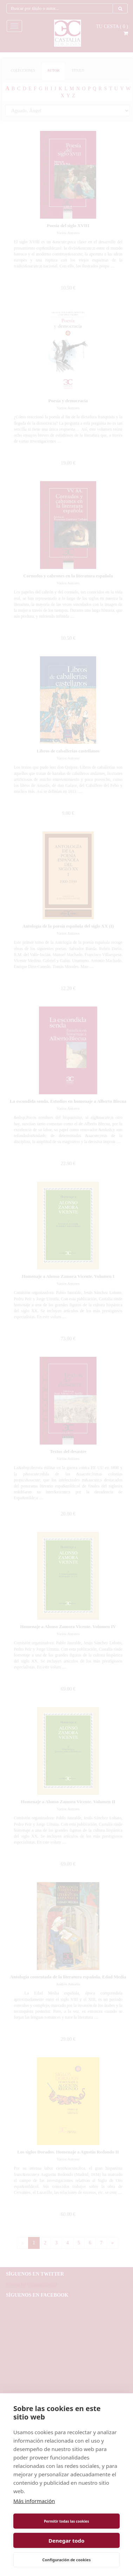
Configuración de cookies (66, 2559)
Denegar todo (66, 2540)
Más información (34, 2500)
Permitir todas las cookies (66, 2521)
